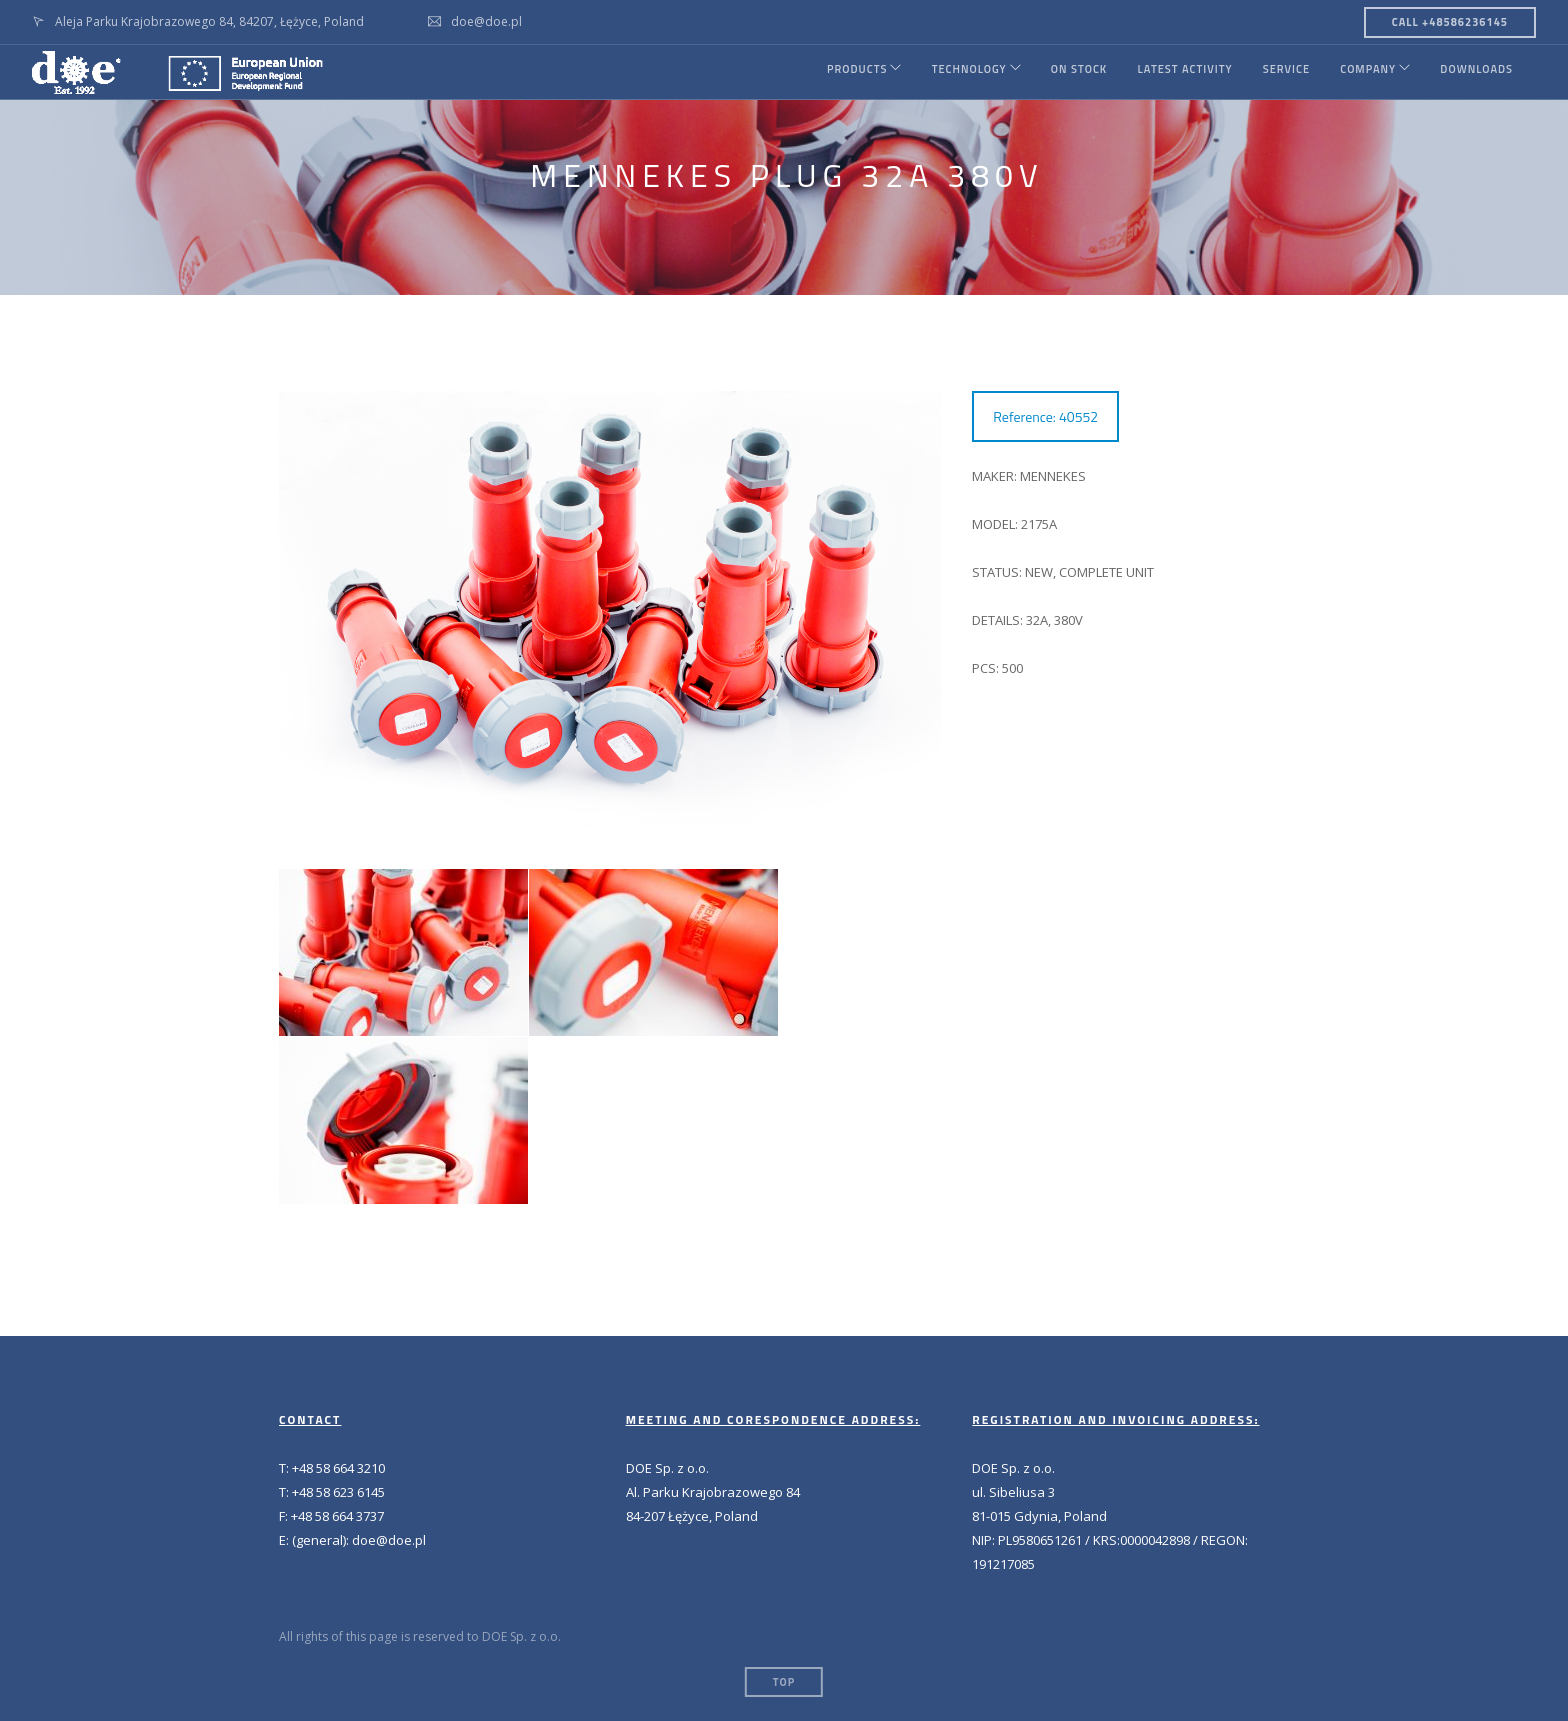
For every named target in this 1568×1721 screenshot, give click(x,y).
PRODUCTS (834, 72)
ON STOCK (1068, 72)
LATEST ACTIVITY (1175, 72)
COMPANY (1362, 72)
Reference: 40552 (1045, 416)
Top (784, 1682)
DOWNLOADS (1476, 72)
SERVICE (1278, 72)
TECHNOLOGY (952, 72)
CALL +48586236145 (1450, 22)
